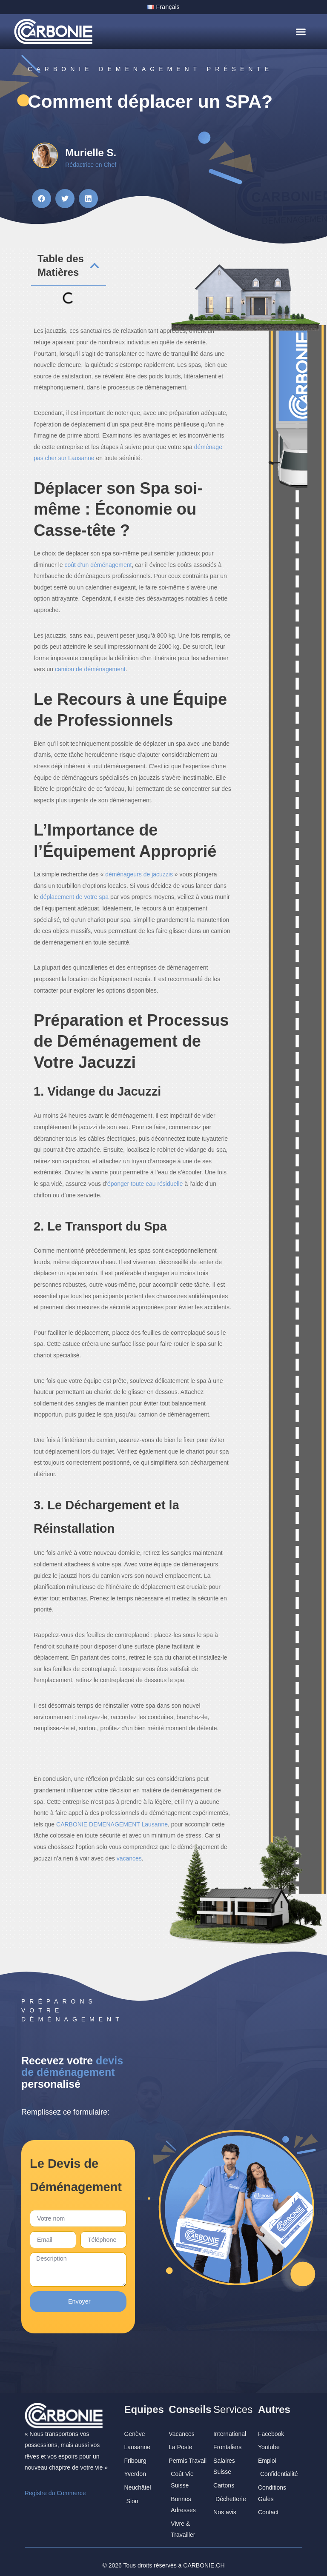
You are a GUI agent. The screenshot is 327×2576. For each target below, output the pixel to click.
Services (232, 2402)
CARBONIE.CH (203, 2558)
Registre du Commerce (55, 2486)
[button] (301, 31)
